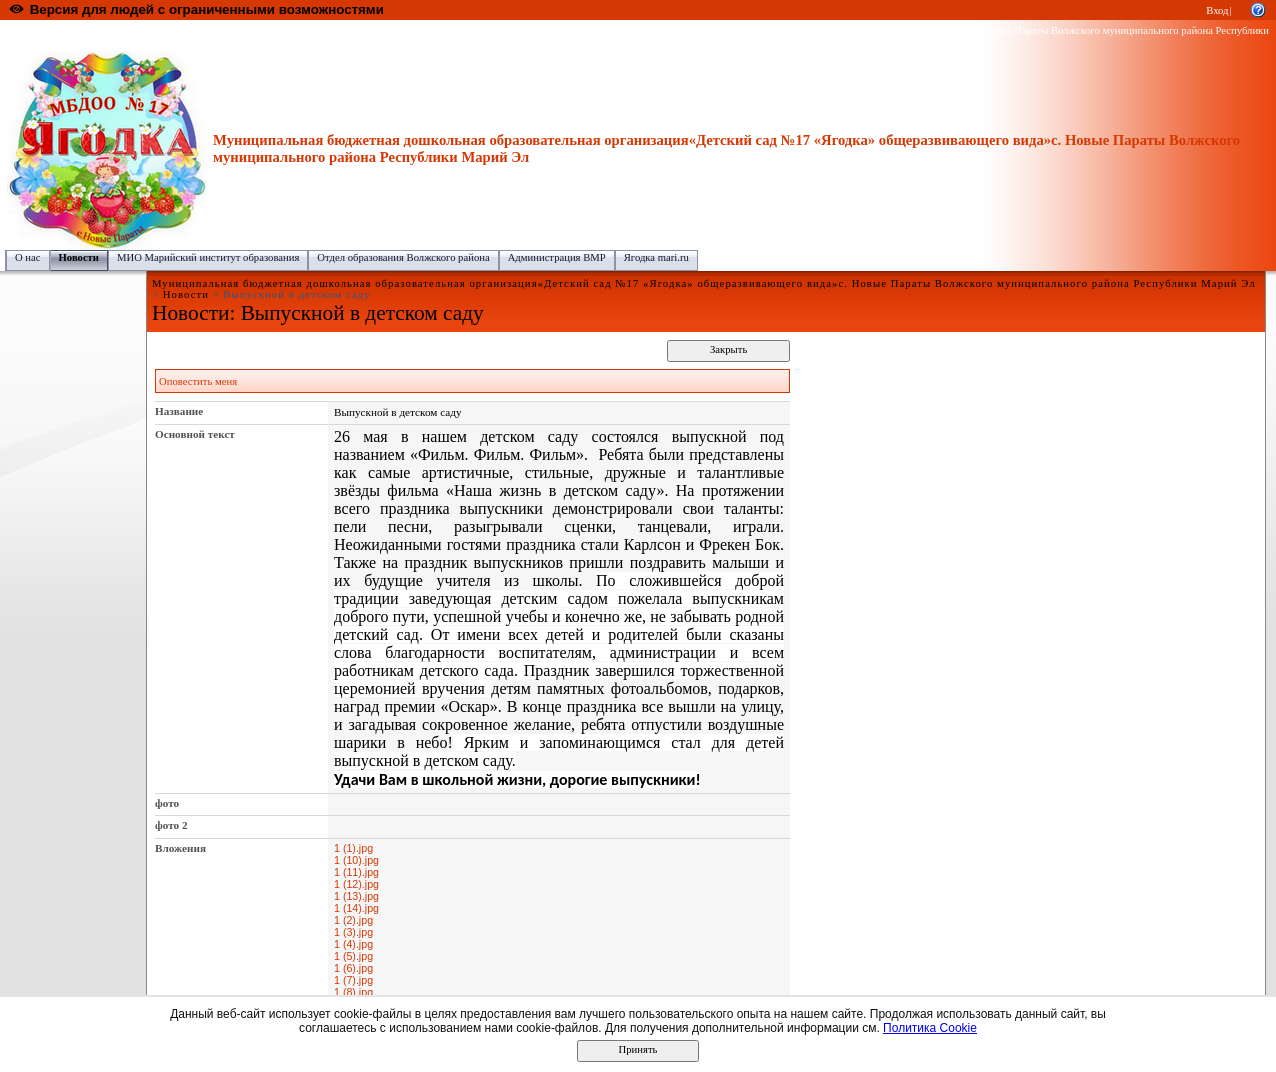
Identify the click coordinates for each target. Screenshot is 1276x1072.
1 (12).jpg (356, 884)
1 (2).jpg (353, 920)
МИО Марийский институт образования (208, 257)
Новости (79, 257)
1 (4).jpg (353, 944)
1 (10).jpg (356, 860)
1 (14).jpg (356, 908)
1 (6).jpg (353, 968)
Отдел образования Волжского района (403, 257)
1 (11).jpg (356, 872)
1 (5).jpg (353, 956)
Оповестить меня (198, 381)
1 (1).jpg (353, 848)
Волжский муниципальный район (315, 30)
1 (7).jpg (353, 980)
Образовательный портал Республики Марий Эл (118, 30)
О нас (28, 257)
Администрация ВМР (557, 257)
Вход (1217, 10)
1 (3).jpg (353, 932)
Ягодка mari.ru (656, 257)
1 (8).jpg (353, 992)
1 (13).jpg (356, 896)
